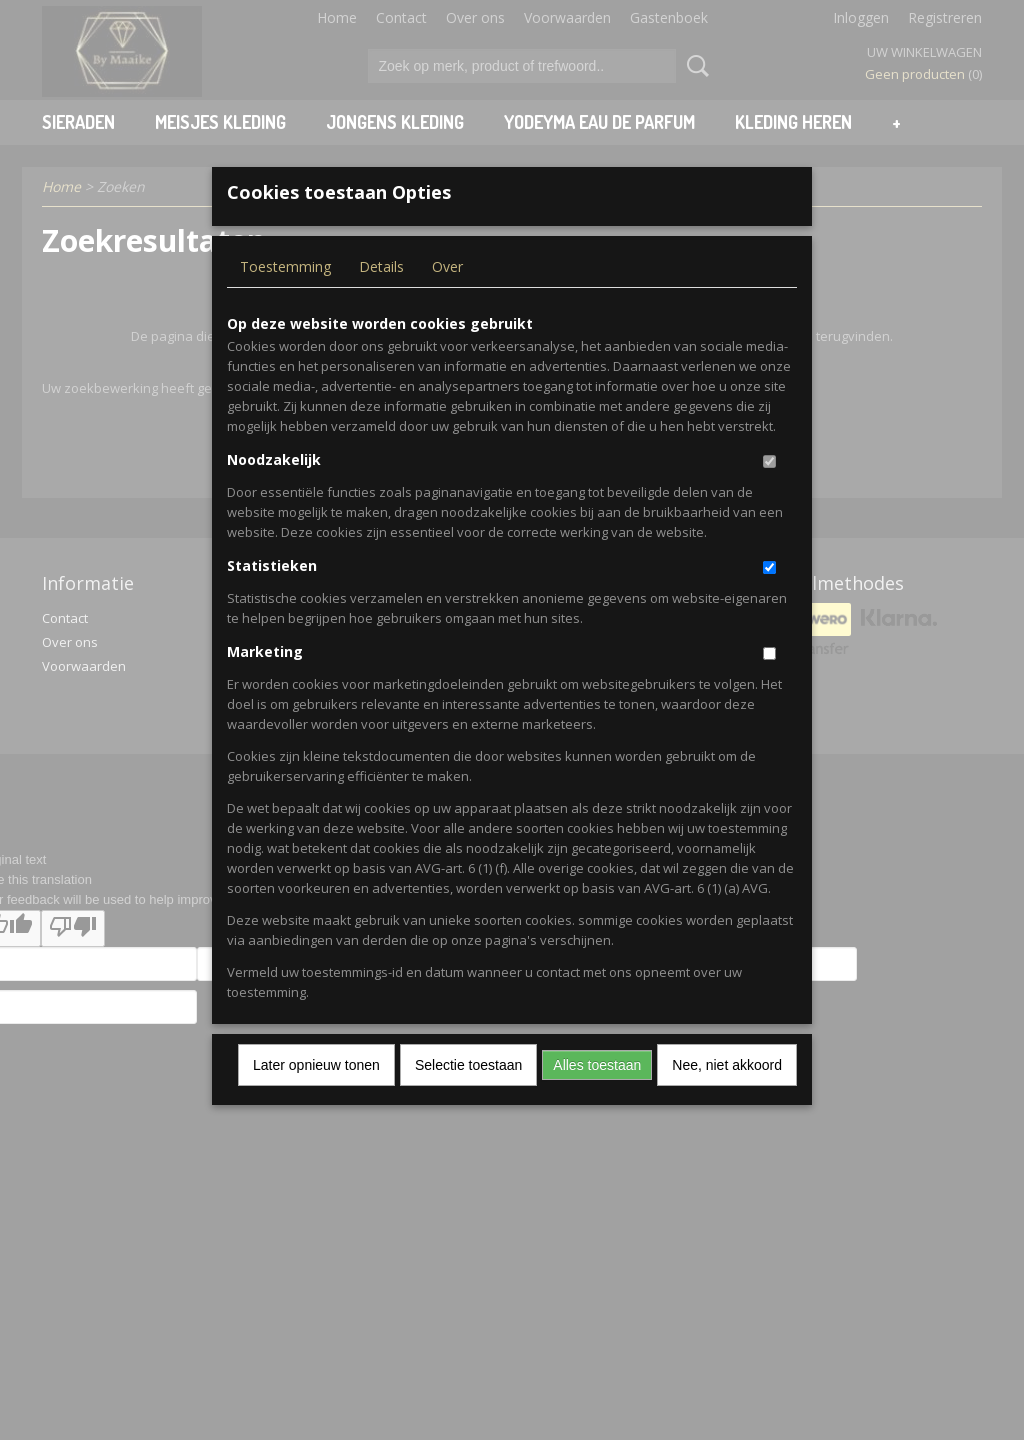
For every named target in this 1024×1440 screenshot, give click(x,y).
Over (447, 299)
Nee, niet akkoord (727, 1098)
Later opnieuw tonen (316, 1098)
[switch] (769, 494)
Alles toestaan (597, 1098)
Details (381, 299)
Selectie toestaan (468, 1098)
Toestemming (285, 299)
